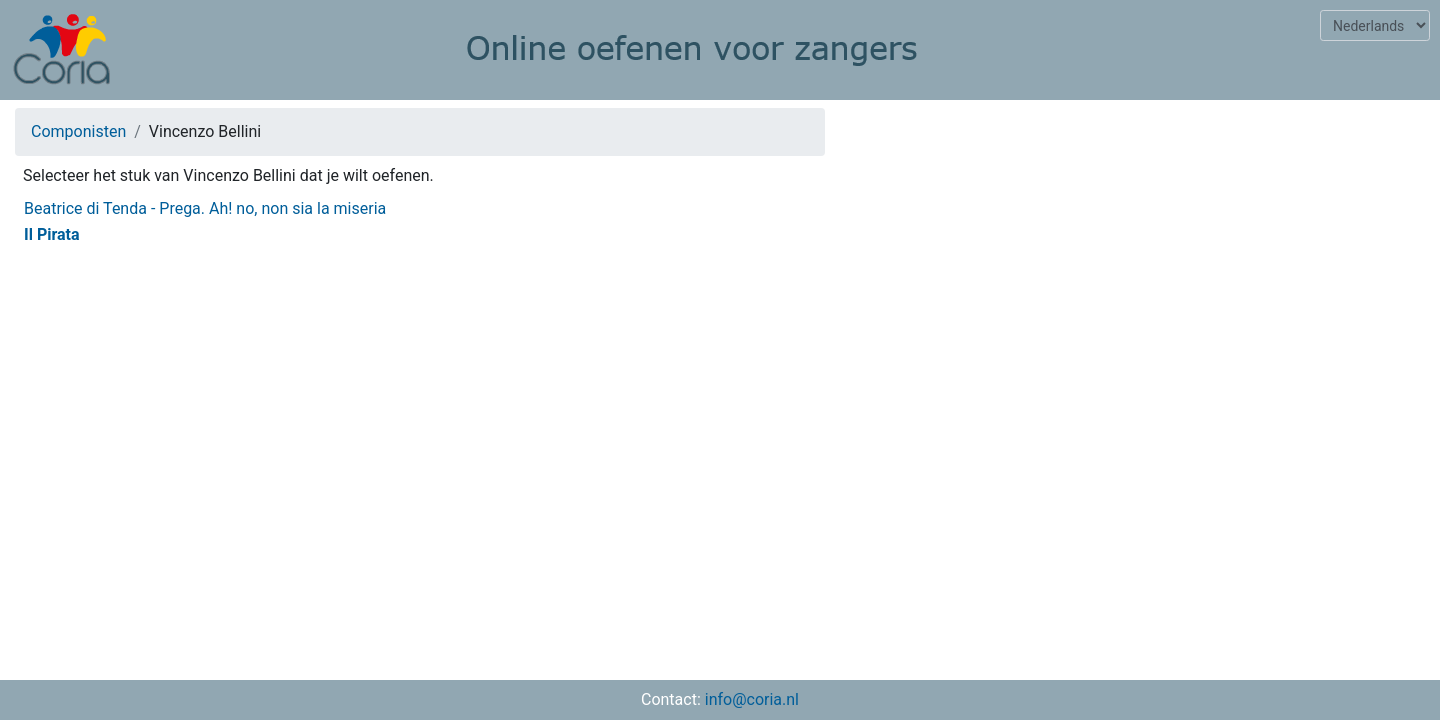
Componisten (78, 131)
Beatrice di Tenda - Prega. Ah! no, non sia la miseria (205, 208)
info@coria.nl (752, 699)
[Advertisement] (1140, 246)
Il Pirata (52, 234)
